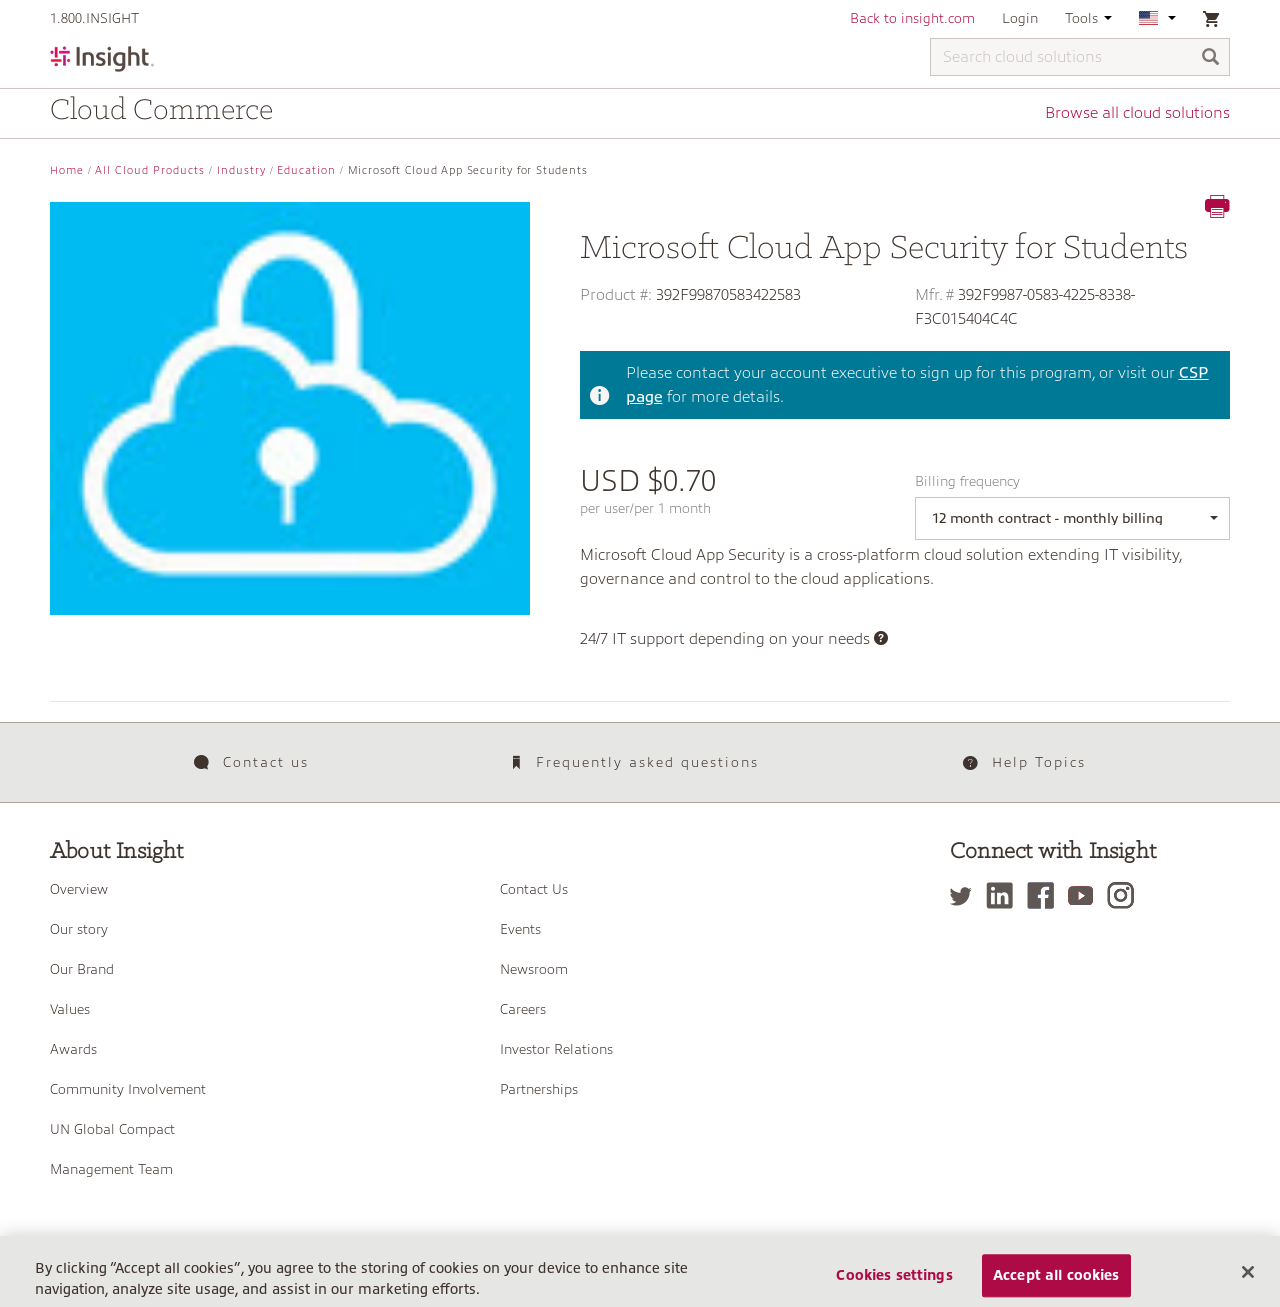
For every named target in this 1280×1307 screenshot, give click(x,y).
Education (306, 170)
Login (1020, 18)
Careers (523, 1009)
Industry (241, 170)
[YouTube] (1085, 895)
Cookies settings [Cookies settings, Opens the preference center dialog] (894, 1285)
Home (67, 170)
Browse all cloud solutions (1137, 113)
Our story (79, 929)
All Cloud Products (150, 170)
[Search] (1211, 58)
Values (70, 1009)
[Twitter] (966, 895)
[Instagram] (1125, 895)
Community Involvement (128, 1089)
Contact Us (534, 889)
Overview (79, 889)
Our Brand (82, 969)
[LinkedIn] (1004, 895)
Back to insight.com (912, 18)
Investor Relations (556, 1049)
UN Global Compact (112, 1129)
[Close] (1248, 1281)
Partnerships (539, 1089)
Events (520, 929)
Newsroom (534, 969)
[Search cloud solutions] (1080, 57)
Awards (73, 1049)
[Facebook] (1045, 895)
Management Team (111, 1169)
